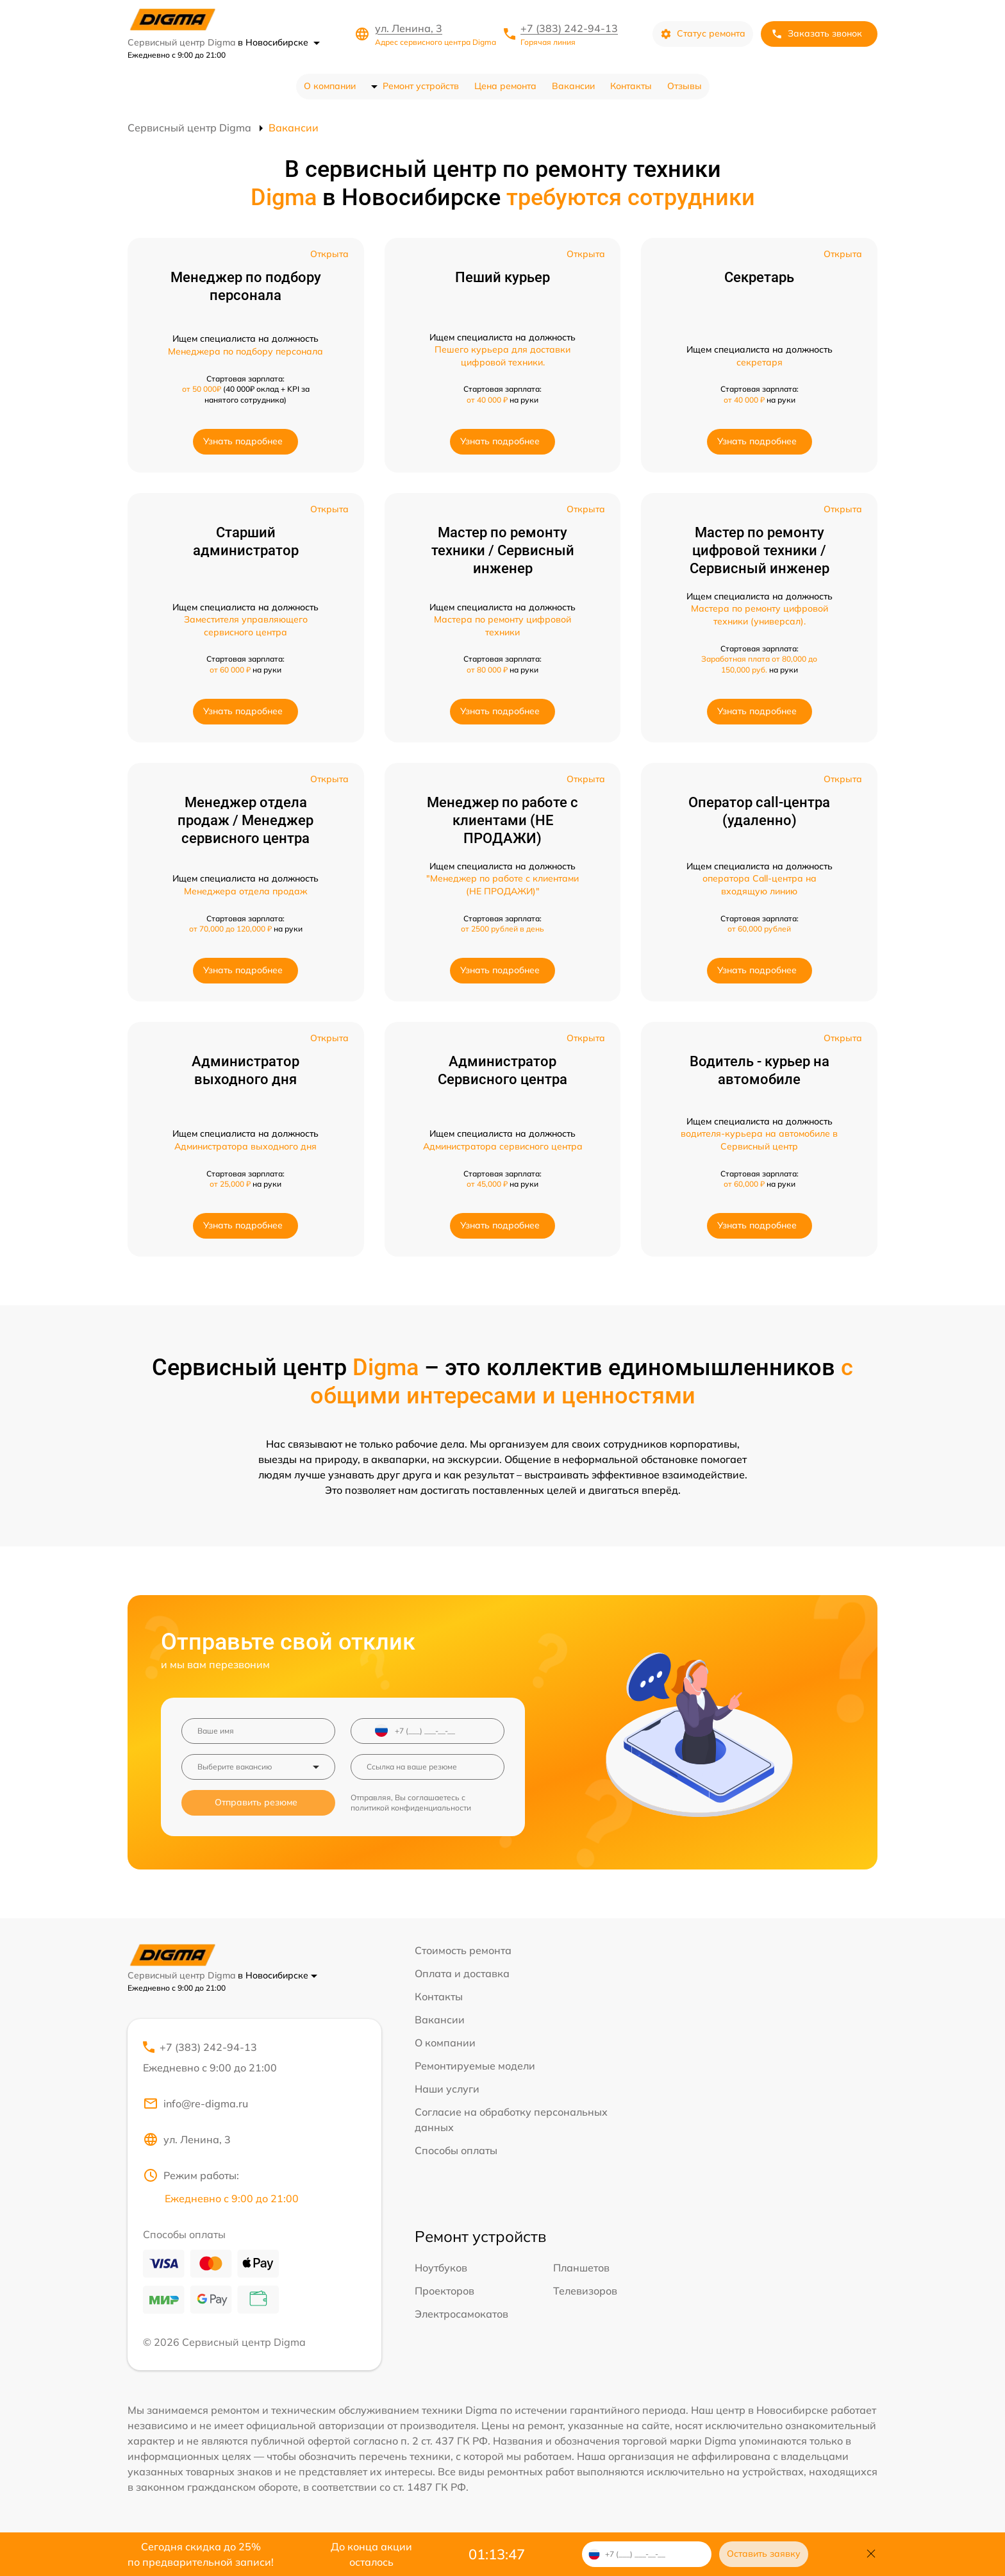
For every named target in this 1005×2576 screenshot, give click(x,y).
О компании (330, 86)
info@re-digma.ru (195, 2103)
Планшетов (581, 2267)
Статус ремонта (702, 34)
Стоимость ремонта (463, 1950)
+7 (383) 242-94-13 (569, 28)
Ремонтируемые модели (475, 2065)
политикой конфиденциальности (411, 1807)
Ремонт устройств (421, 86)
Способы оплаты (456, 2150)
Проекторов (444, 2290)
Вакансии (573, 86)
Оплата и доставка (462, 1973)
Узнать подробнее (243, 441)
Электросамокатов (461, 2313)
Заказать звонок (816, 34)
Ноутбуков (441, 2267)
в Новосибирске (279, 42)
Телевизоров (585, 2290)
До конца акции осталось (371, 2554)
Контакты (631, 86)
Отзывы (684, 86)
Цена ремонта (505, 86)
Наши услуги (447, 2088)
